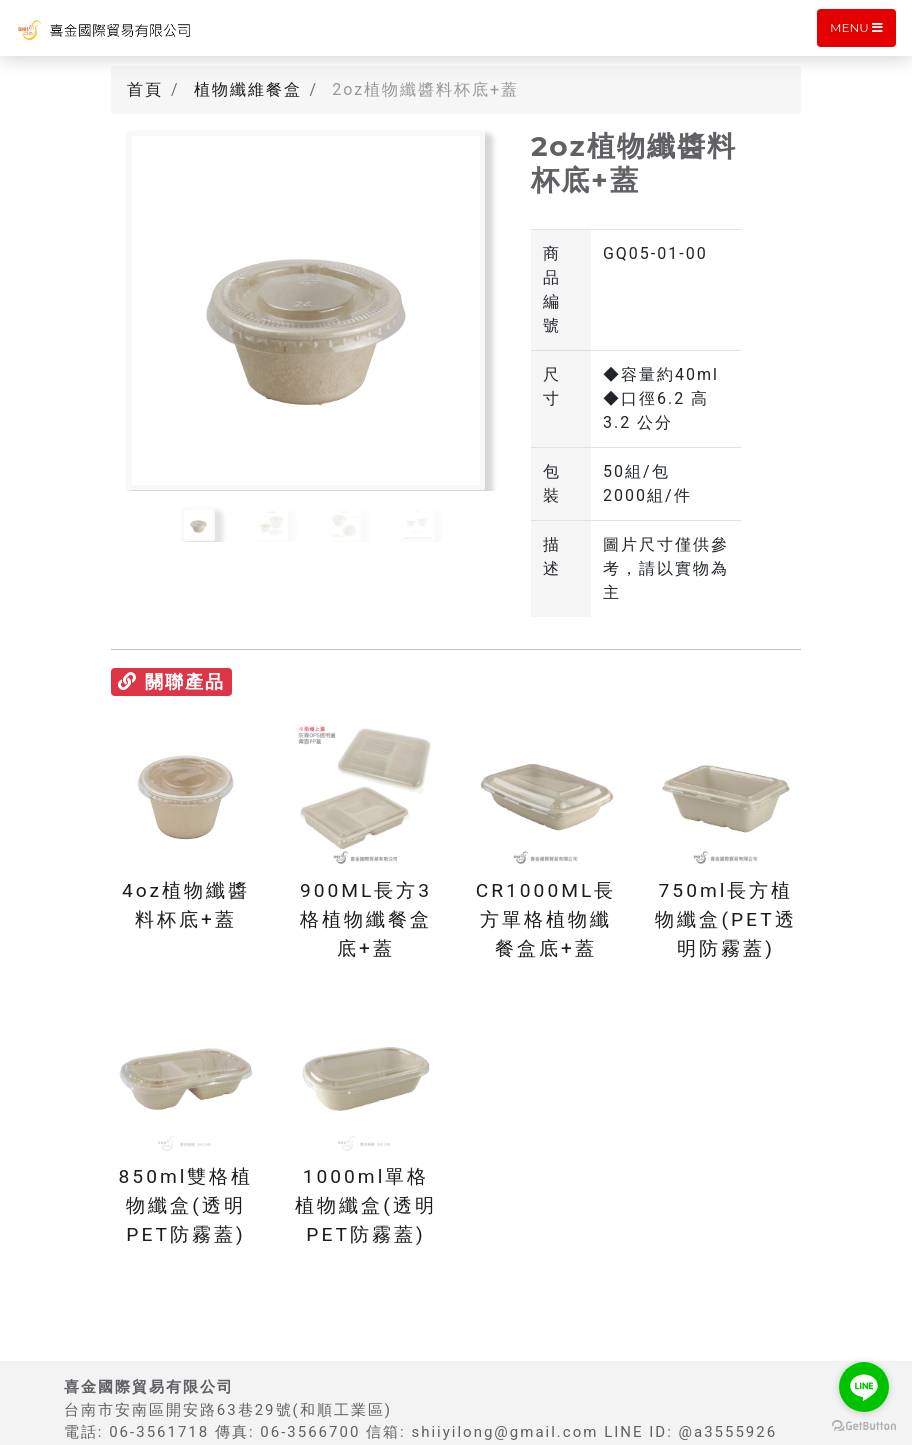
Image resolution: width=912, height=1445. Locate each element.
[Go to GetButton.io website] (864, 1425)
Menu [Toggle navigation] (856, 27)
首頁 (145, 89)
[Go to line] (864, 1387)
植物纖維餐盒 (248, 89)
